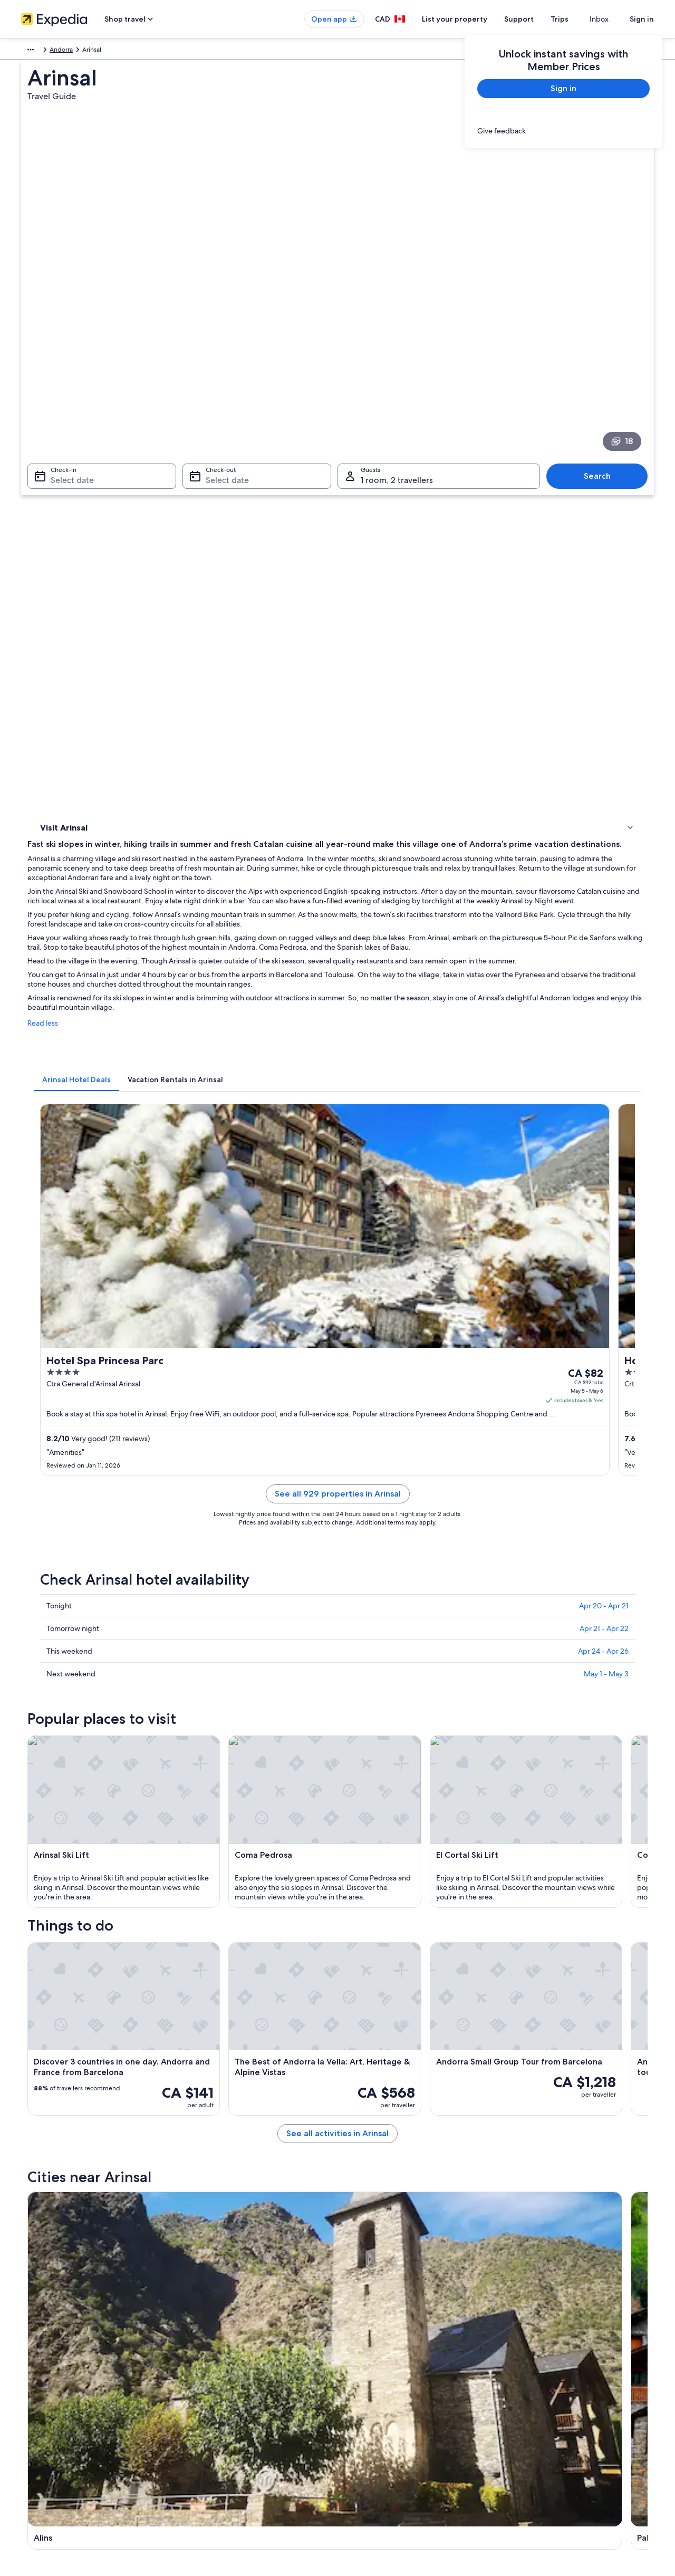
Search (602, 328)
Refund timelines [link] (536, 2400)
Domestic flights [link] (208, 2417)
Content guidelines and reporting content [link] (408, 2468)
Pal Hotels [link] (357, 1922)
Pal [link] (347, 2032)
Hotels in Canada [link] (209, 2366)
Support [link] (523, 2350)
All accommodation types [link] (221, 2451)
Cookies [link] (359, 2366)
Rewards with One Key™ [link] (219, 2485)
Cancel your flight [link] (537, 2383)
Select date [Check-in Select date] (66, 332)
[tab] (231, 638)
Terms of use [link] (366, 2383)
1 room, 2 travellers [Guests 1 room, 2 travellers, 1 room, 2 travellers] (397, 332)
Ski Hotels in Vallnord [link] (87, 1962)
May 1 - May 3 (606, 1073)
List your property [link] (46, 2383)
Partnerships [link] (38, 2400)
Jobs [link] (28, 2366)
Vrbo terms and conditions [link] (386, 2417)
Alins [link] (43, 2032)
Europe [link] (31, 51)
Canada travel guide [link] (213, 2350)
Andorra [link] (62, 51)
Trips (578, 19)
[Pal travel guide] (356, 1725)
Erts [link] (195, 2032)
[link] (563, 131)
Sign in (642, 19)
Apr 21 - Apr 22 (604, 1028)
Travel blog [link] (200, 2468)
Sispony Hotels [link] (77, 1942)
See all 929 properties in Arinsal (415, 906)
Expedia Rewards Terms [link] (382, 2434)
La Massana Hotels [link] (82, 1882)
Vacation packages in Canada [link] (226, 2400)
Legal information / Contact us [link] (390, 2451)
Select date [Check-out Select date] (224, 332)
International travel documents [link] (555, 2434)
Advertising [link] (37, 2434)
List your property (473, 19)
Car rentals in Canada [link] (215, 2434)
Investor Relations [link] (46, 2417)
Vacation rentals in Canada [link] (222, 2383)
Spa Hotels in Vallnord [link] (376, 1962)
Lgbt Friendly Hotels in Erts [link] (384, 1882)
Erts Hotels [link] (70, 1902)
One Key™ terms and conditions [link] (393, 2400)
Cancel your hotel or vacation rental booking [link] (575, 2366)
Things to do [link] (60, 459)
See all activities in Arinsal (415, 1649)
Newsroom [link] (37, 2468)
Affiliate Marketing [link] (47, 2451)
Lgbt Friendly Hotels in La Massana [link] (396, 1902)
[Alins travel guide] (238, 1725)
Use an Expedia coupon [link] (545, 2417)
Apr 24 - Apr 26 (603, 1050)
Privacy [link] (358, 2350)
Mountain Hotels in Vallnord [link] (386, 1942)
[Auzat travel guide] (474, 1725)
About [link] (30, 2350)
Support (538, 19)
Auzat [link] (506, 2032)
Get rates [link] (613, 862)
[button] (337, 1812)
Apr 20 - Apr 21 (604, 1005)
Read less (197, 592)
